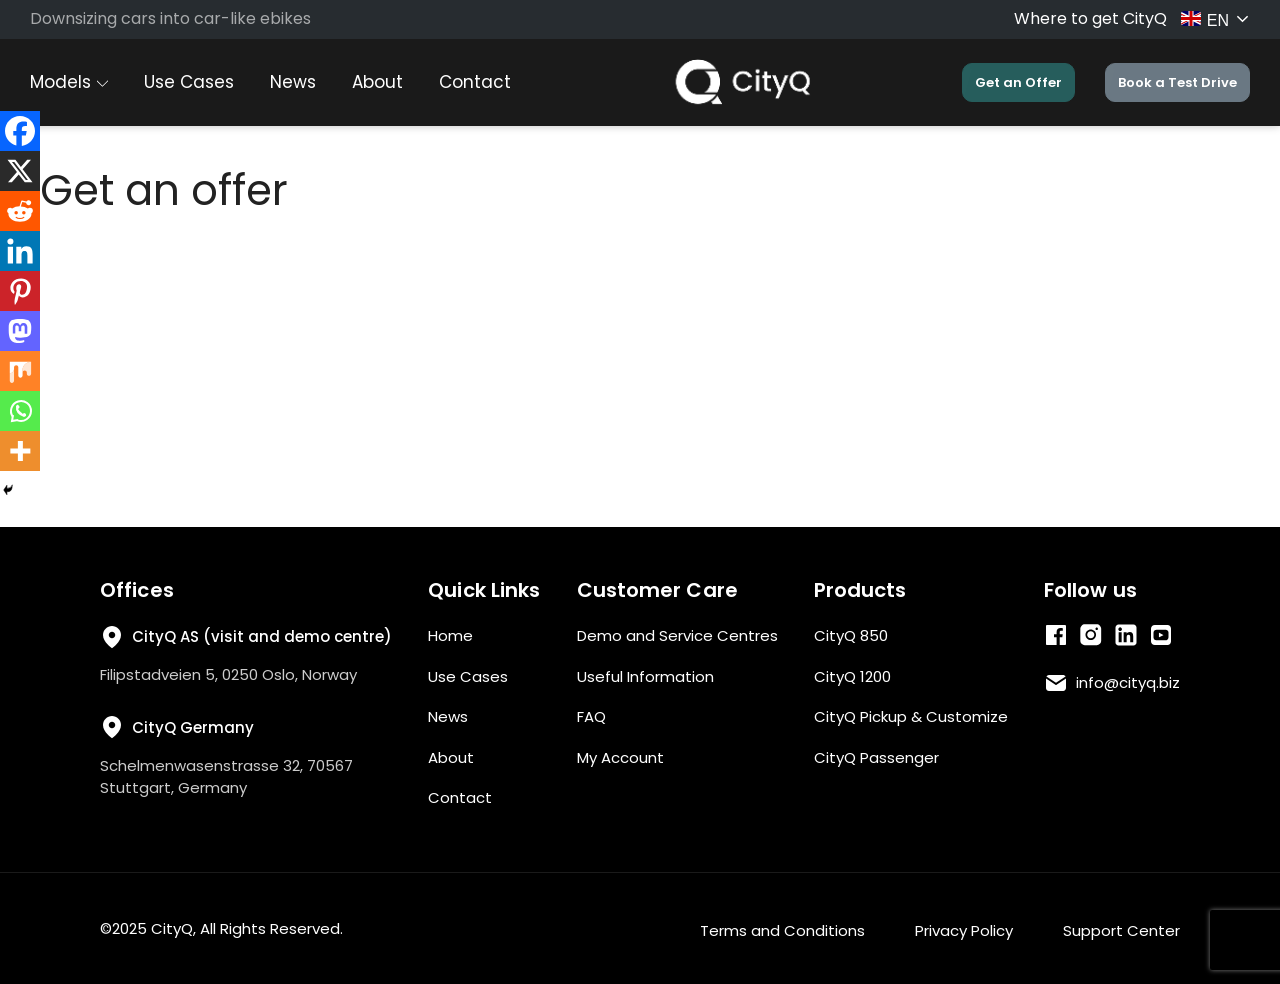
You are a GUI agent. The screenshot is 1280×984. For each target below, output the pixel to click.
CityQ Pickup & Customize (911, 716)
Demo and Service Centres (677, 635)
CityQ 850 (851, 635)
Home (450, 635)
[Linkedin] (20, 251)
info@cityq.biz (1128, 682)
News (293, 82)
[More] (20, 451)
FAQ (591, 716)
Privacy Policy (964, 930)
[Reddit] (20, 211)
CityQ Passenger (876, 757)
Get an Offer (1018, 82)
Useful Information (645, 676)
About (377, 82)
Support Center (1121, 930)
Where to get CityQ (1090, 18)
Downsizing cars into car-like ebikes (170, 18)
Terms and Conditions (782, 930)
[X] (20, 171)
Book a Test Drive (1177, 82)
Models (69, 82)
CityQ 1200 (852, 676)
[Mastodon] (20, 331)
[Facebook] (20, 131)
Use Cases (189, 82)
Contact (475, 82)
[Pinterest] (20, 291)
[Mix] (20, 371)
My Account (620, 757)
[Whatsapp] (20, 411)
